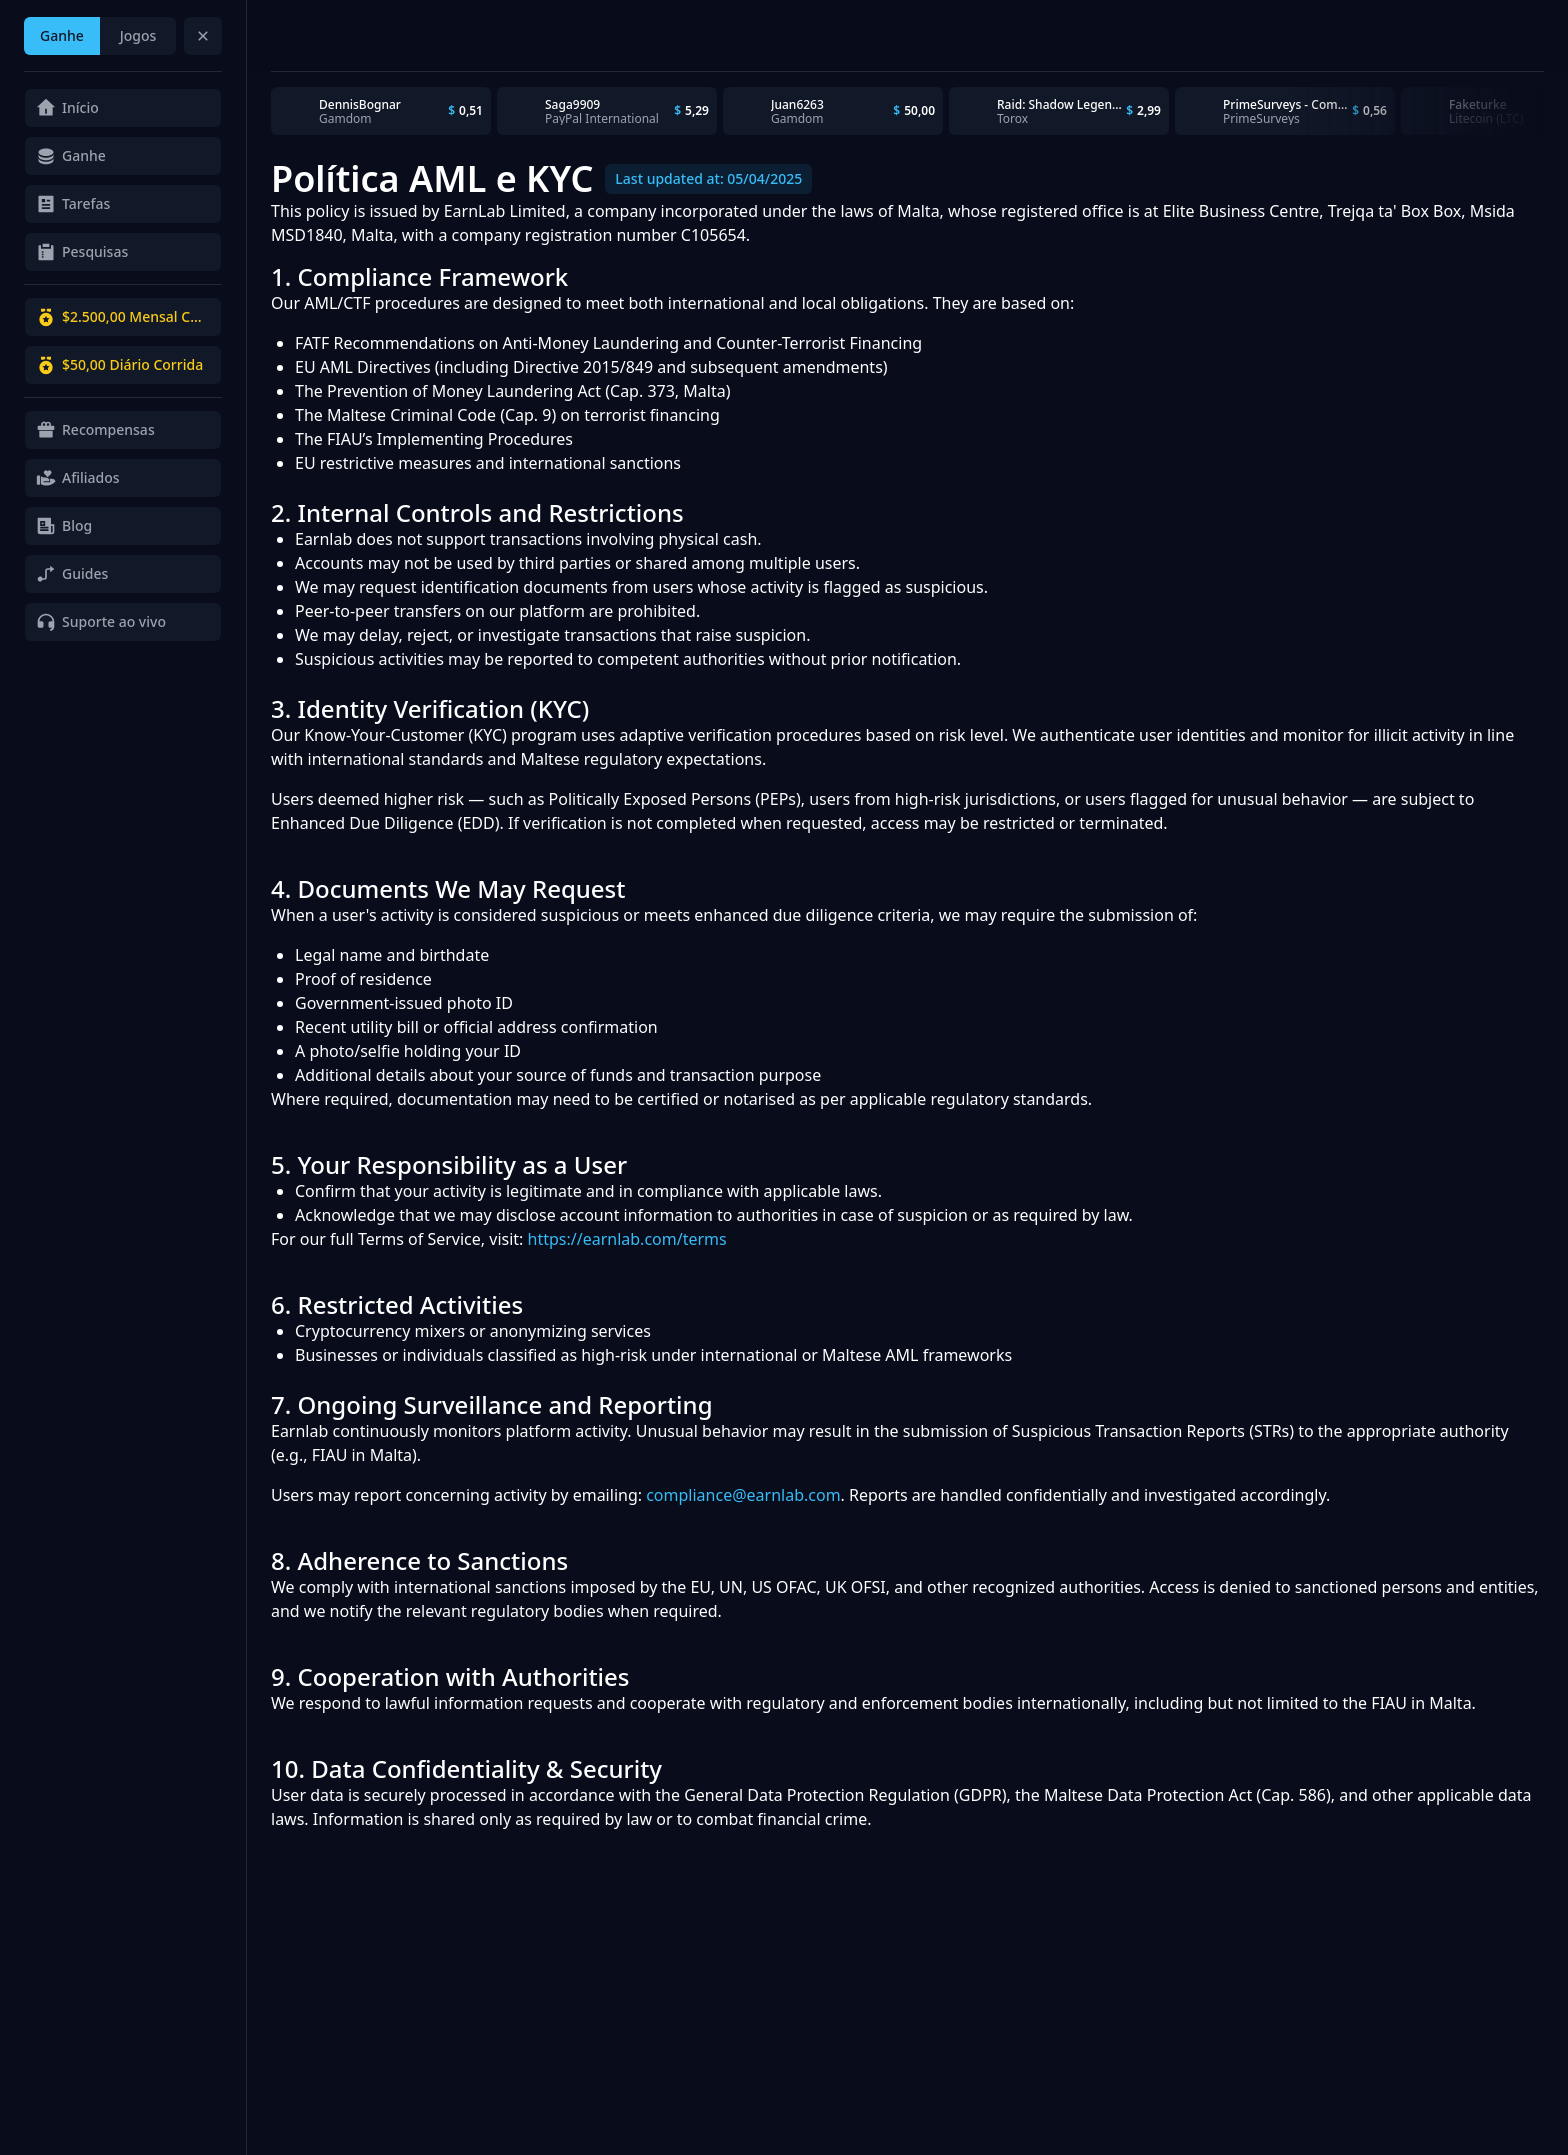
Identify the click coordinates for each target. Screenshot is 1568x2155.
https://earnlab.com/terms (627, 1239)
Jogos (138, 35)
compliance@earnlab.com (743, 1495)
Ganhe (62, 35)
